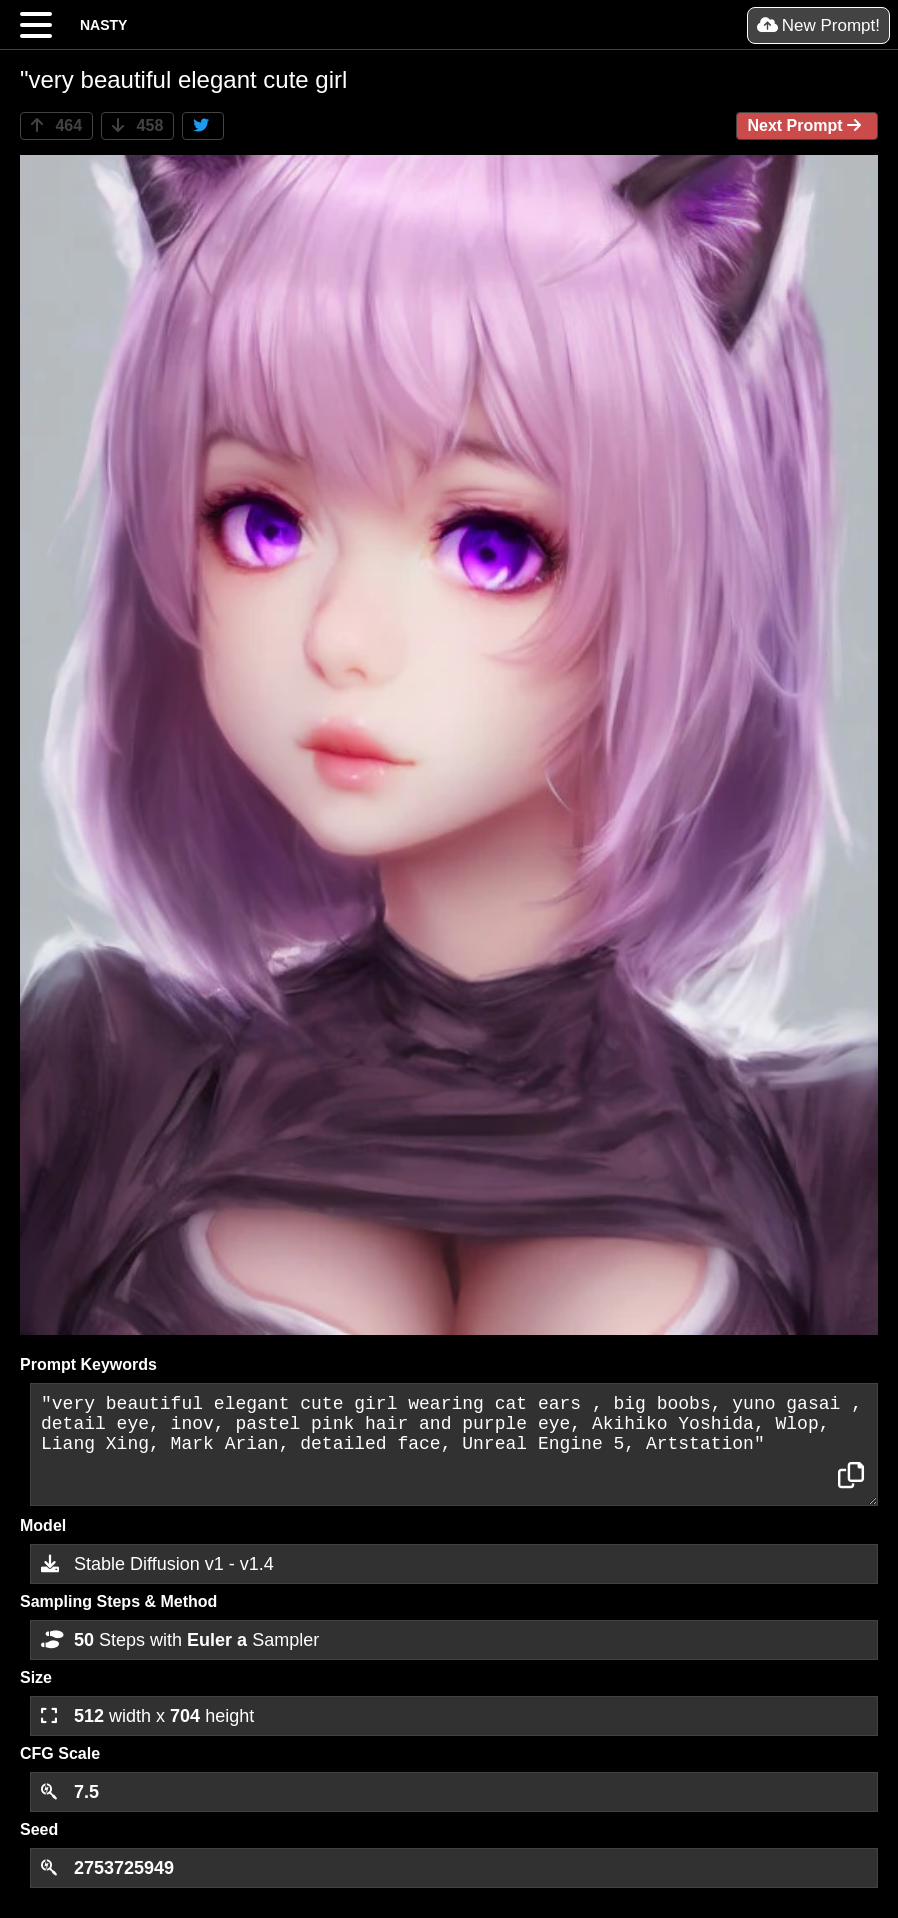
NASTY (103, 25)
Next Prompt (807, 125)
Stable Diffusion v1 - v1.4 (157, 1564)
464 (56, 125)
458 (137, 125)
